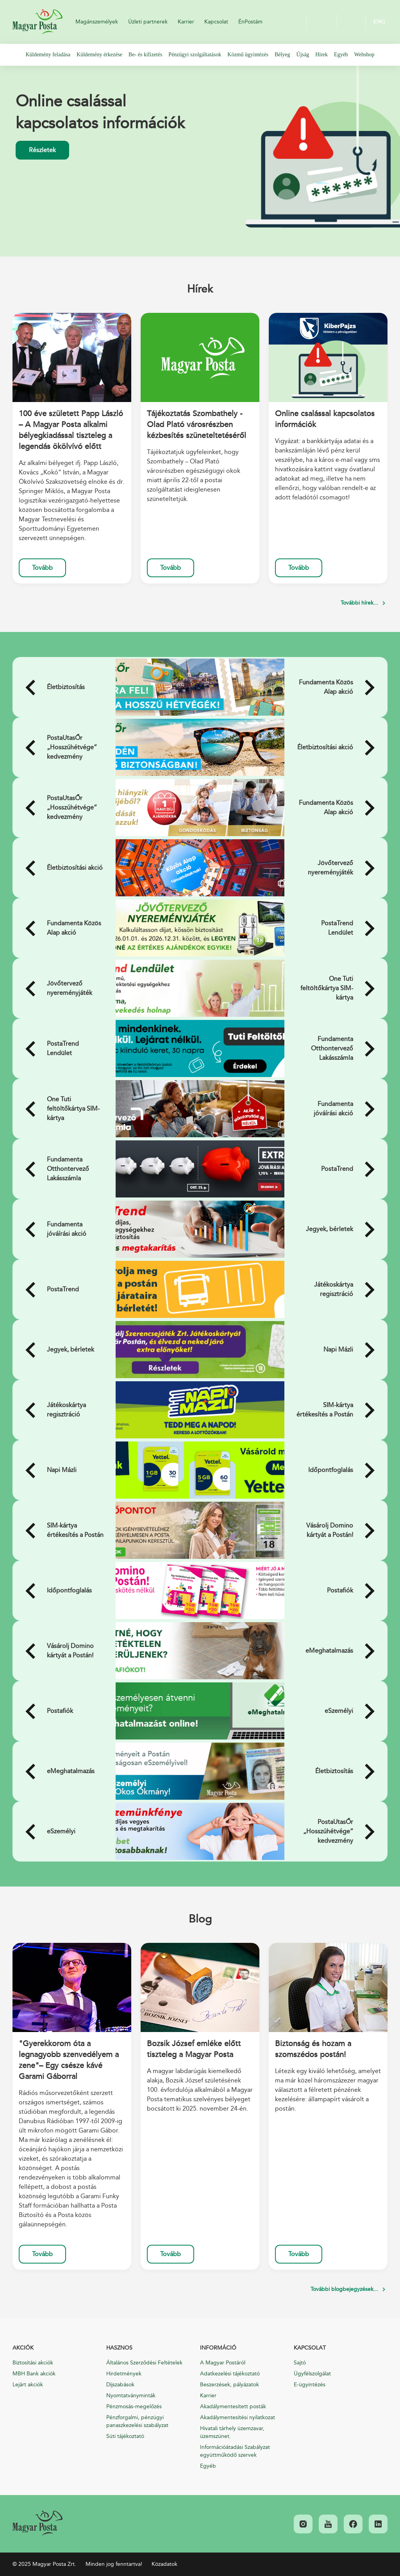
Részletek (42, 150)
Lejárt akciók (27, 2384)
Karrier (186, 21)
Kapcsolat (216, 21)
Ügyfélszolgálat (312, 2373)
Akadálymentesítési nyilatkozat (237, 2417)
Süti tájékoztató (125, 2436)
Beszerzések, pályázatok (229, 2384)
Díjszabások (120, 2384)
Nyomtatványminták (130, 2395)
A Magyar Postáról (222, 2362)
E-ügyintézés (309, 2384)
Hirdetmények (123, 2373)
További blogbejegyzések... (344, 2289)
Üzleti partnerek (148, 21)
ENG (379, 22)
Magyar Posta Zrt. (37, 21)
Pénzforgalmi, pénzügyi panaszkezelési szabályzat (137, 2421)
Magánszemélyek (96, 21)
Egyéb (208, 2466)
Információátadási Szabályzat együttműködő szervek (235, 2451)
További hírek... (359, 603)
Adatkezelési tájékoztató (230, 2373)
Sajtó (300, 2362)
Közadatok (164, 2564)
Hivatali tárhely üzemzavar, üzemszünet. (232, 2432)
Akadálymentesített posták (233, 2406)
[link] (37, 2523)
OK (351, 21)
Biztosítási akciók (32, 2362)
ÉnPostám (250, 21)
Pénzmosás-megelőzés (134, 2406)
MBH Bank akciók (33, 2373)
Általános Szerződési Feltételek (144, 2362)
